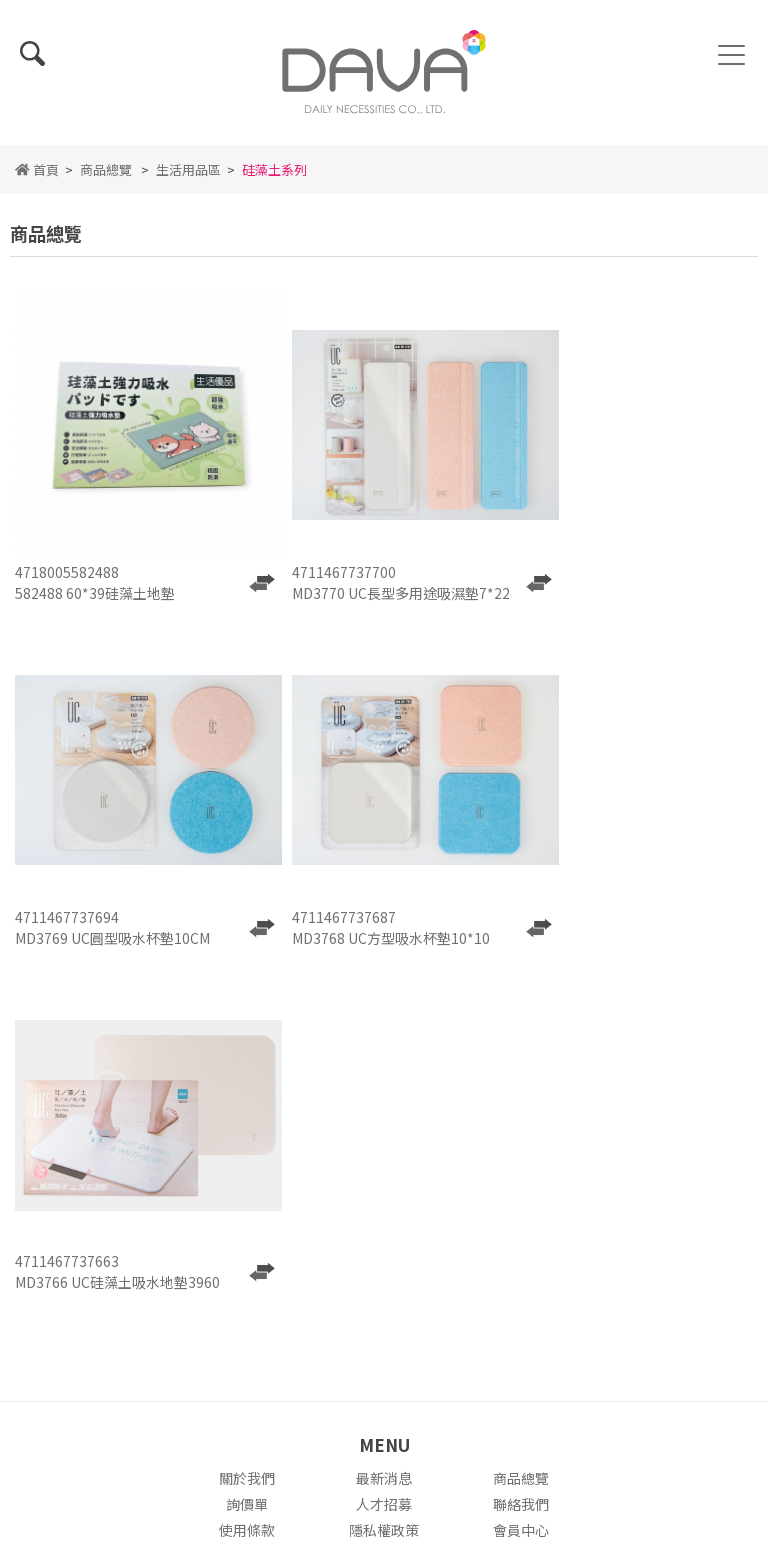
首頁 (37, 179)
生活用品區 (188, 179)
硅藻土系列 (274, 179)
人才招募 (384, 1157)
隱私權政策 (384, 1183)
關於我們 (247, 1131)
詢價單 (247, 1157)
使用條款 (247, 1183)
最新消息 (384, 1131)
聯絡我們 (521, 1157)
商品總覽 (106, 179)
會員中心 (521, 1183)
